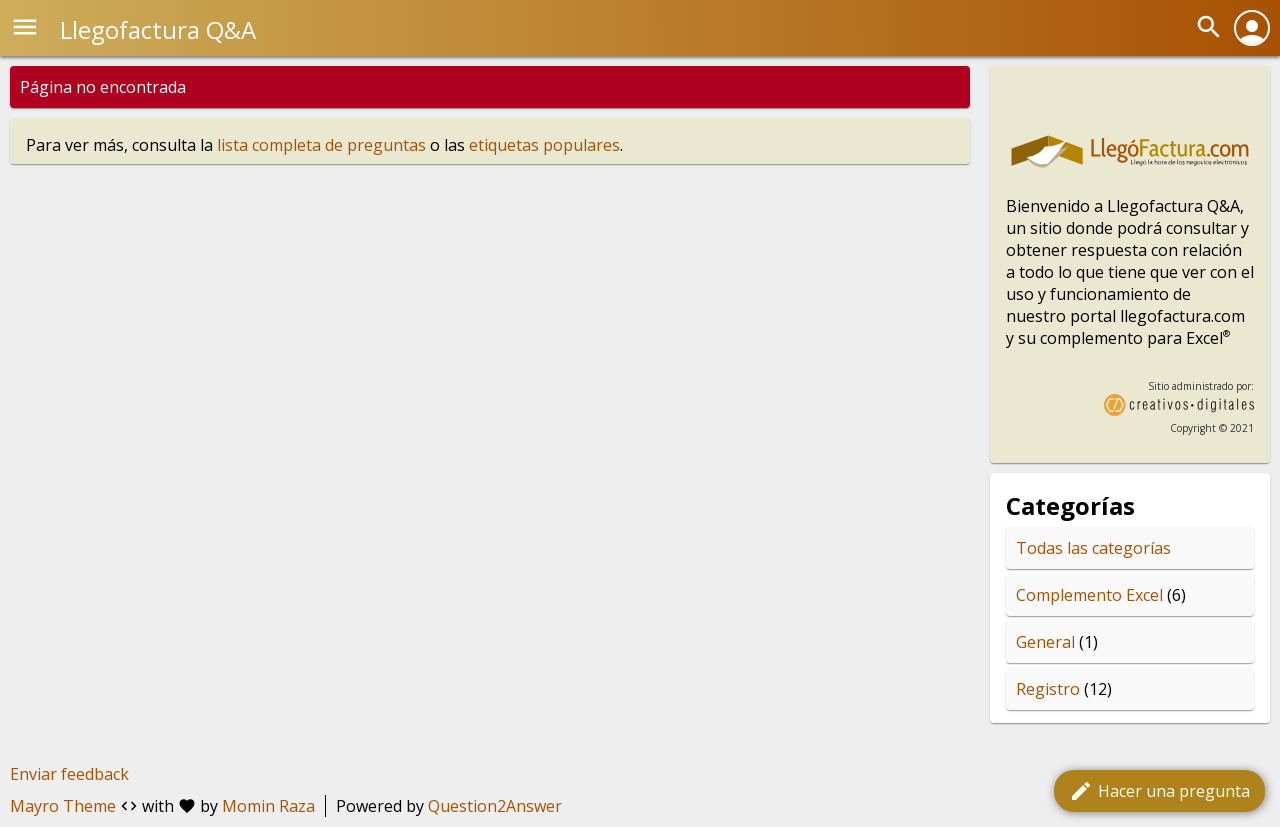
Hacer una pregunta (1159, 791)
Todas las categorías (1093, 548)
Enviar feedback (69, 774)
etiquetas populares (544, 145)
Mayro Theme (63, 806)
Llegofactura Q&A (158, 29)
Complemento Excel (1089, 595)
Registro (1048, 689)
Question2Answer (495, 806)
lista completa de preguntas (321, 145)
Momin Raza (268, 806)
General (1045, 642)
